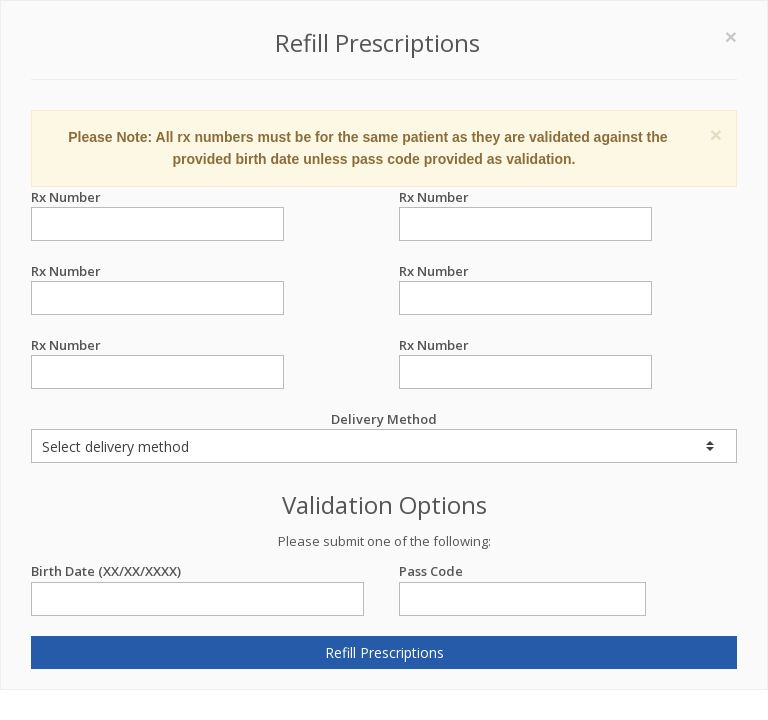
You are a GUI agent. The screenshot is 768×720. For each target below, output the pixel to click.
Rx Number (157, 197)
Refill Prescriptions (384, 652)
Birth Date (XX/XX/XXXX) (197, 571)
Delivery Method (384, 436)
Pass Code (522, 571)
